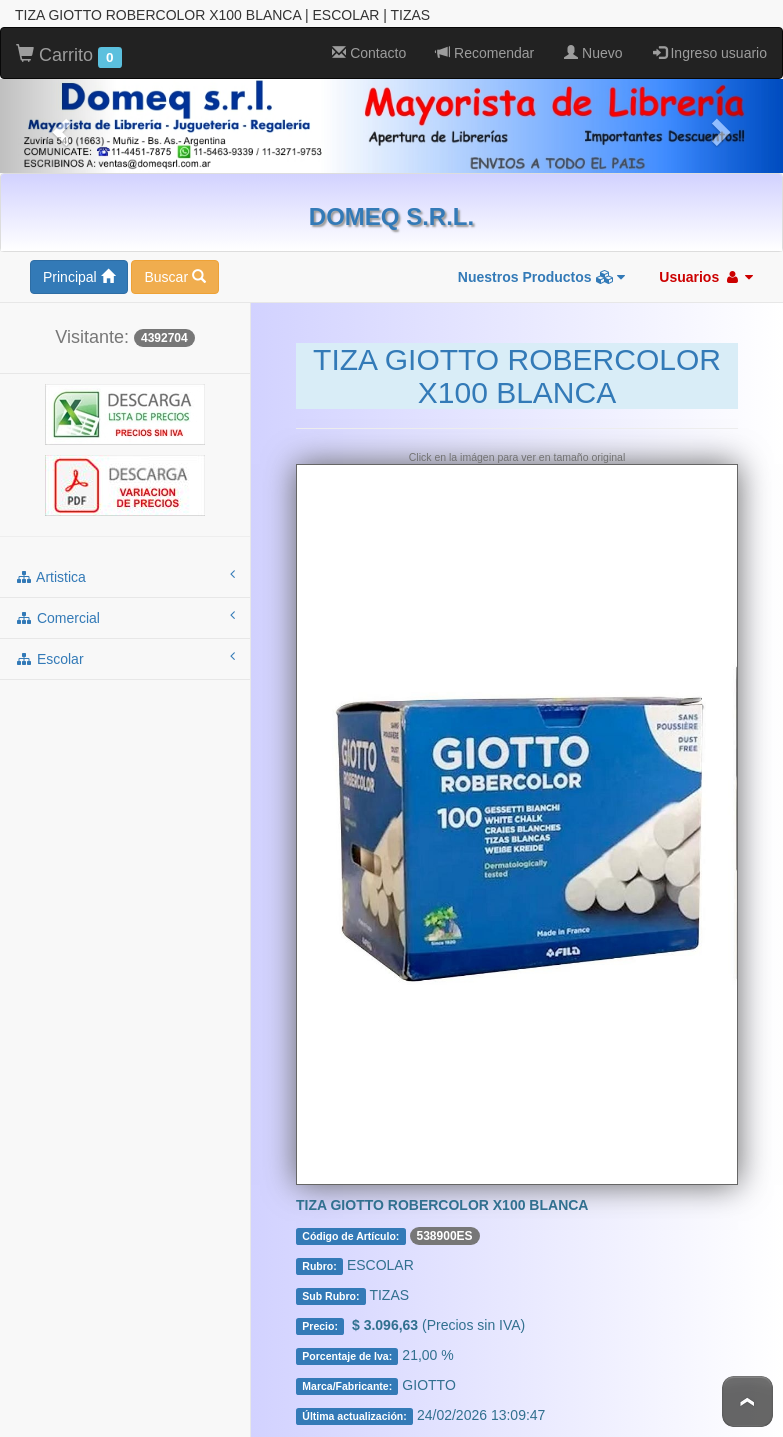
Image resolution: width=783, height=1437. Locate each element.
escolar (125, 658)
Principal (79, 277)
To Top (747, 1401)
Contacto (369, 53)
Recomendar (485, 53)
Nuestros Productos (542, 277)
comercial (125, 617)
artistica (125, 576)
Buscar (174, 277)
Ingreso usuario (710, 53)
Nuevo (593, 53)
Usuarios (706, 277)
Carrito (69, 56)
